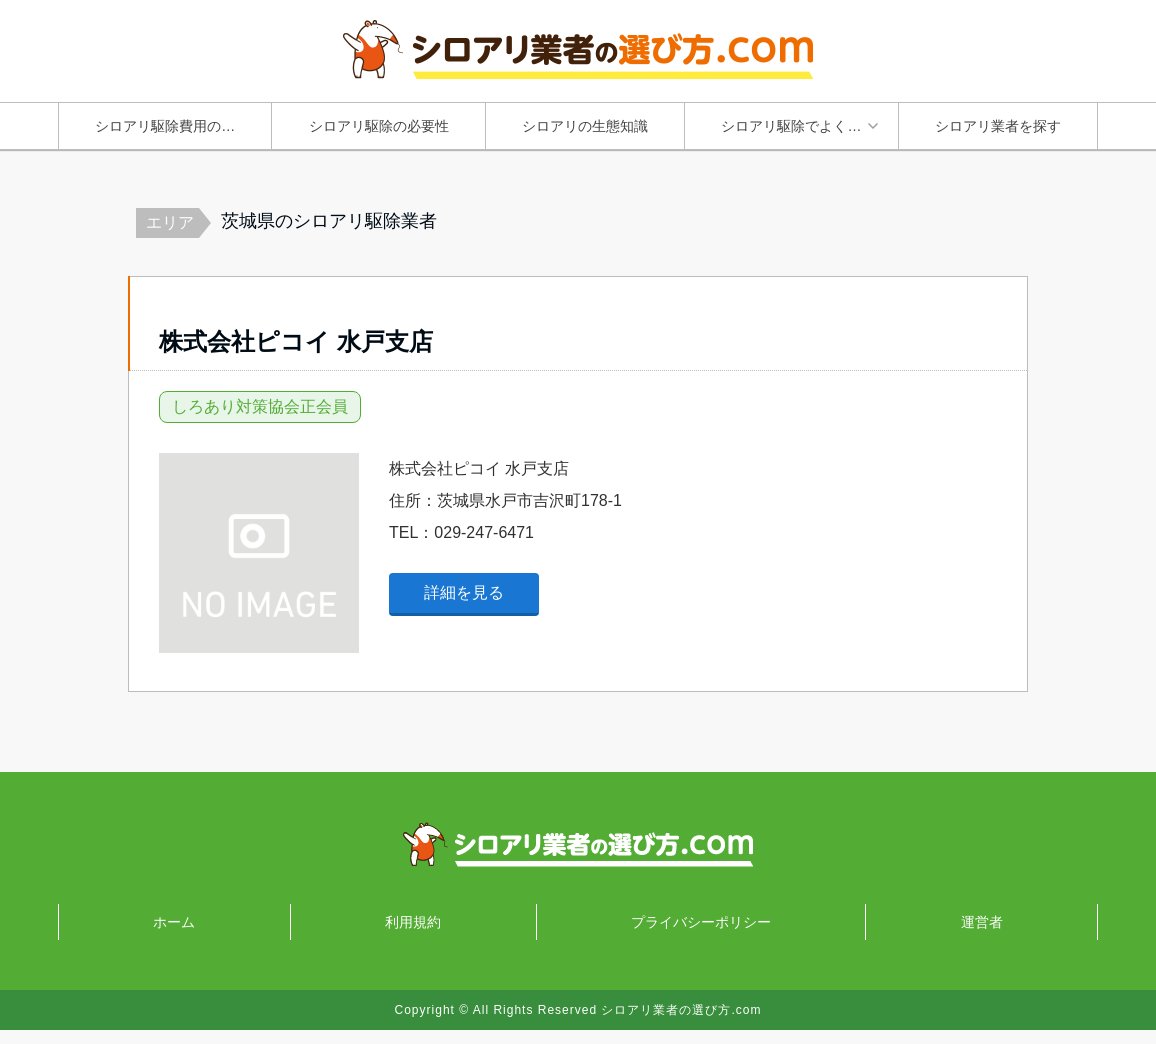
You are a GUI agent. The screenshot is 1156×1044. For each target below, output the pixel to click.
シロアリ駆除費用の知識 (172, 126)
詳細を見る (464, 606)
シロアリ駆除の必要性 (379, 126)
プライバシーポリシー (701, 936)
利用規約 (413, 936)
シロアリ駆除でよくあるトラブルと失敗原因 (806, 126)
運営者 (982, 936)
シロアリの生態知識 (585, 126)
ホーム (174, 936)
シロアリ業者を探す (998, 126)
